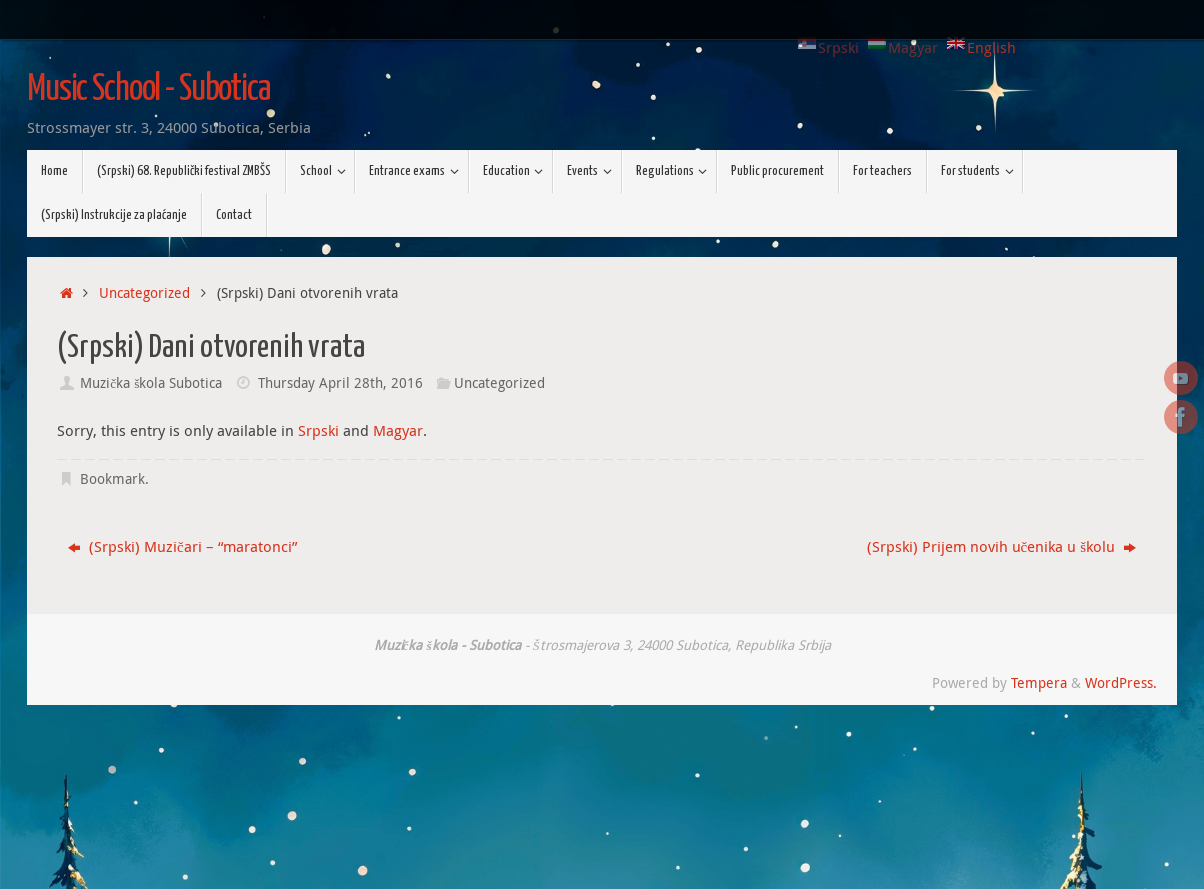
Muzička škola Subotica (151, 383)
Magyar (398, 430)
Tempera (1039, 683)
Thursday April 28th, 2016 (340, 383)
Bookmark (112, 479)
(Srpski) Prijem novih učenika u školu (1002, 546)
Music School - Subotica (148, 90)
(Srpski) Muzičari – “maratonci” (182, 546)
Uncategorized (144, 293)
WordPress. (1121, 683)
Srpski (318, 430)
